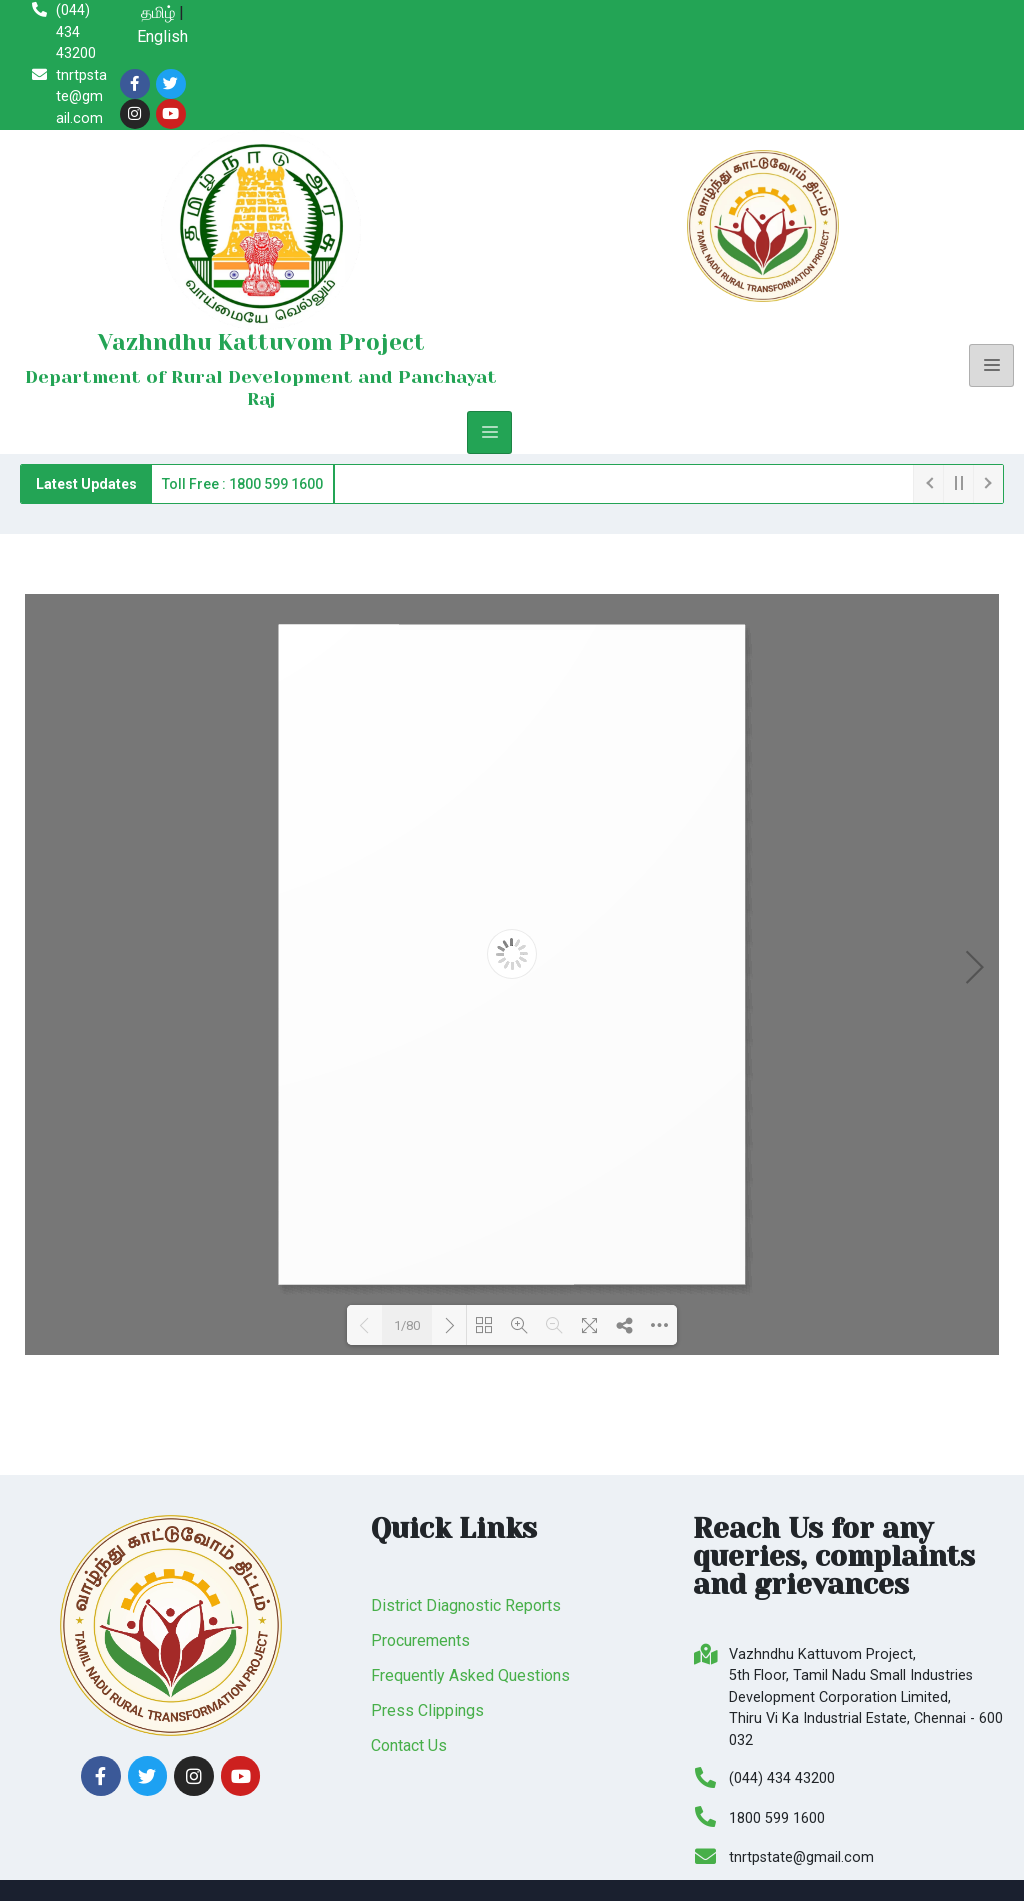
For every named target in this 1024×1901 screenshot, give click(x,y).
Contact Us (409, 1745)
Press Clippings (427, 1710)
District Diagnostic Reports (466, 1605)
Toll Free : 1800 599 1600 (242, 484)
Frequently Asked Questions (470, 1675)
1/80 (407, 1325)
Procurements (420, 1640)
